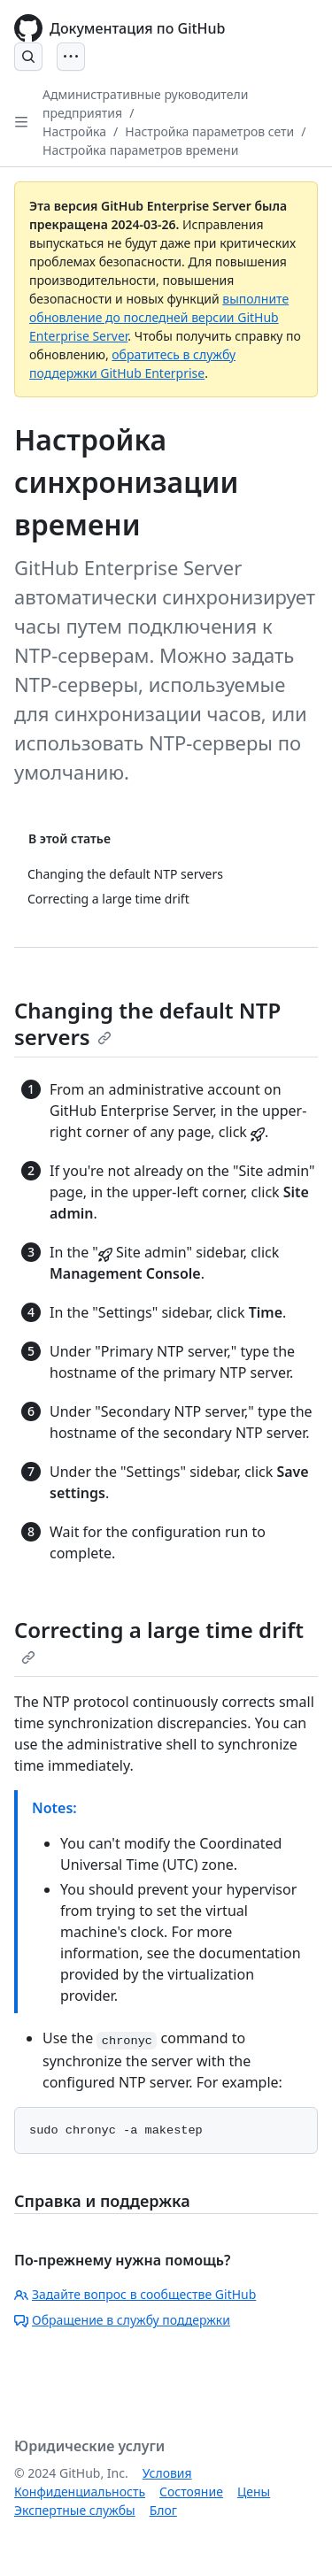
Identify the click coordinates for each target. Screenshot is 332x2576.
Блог (163, 2510)
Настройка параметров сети (209, 131)
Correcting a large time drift (159, 1640)
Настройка (74, 131)
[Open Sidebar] (21, 122)
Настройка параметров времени (140, 150)
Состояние (191, 2491)
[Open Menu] (71, 56)
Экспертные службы (74, 2510)
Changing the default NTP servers (147, 1023)
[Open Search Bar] (28, 56)
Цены (253, 2491)
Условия (167, 2473)
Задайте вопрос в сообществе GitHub (135, 2294)
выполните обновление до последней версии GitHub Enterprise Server (159, 317)
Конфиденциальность (79, 2491)
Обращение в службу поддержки (122, 2319)
